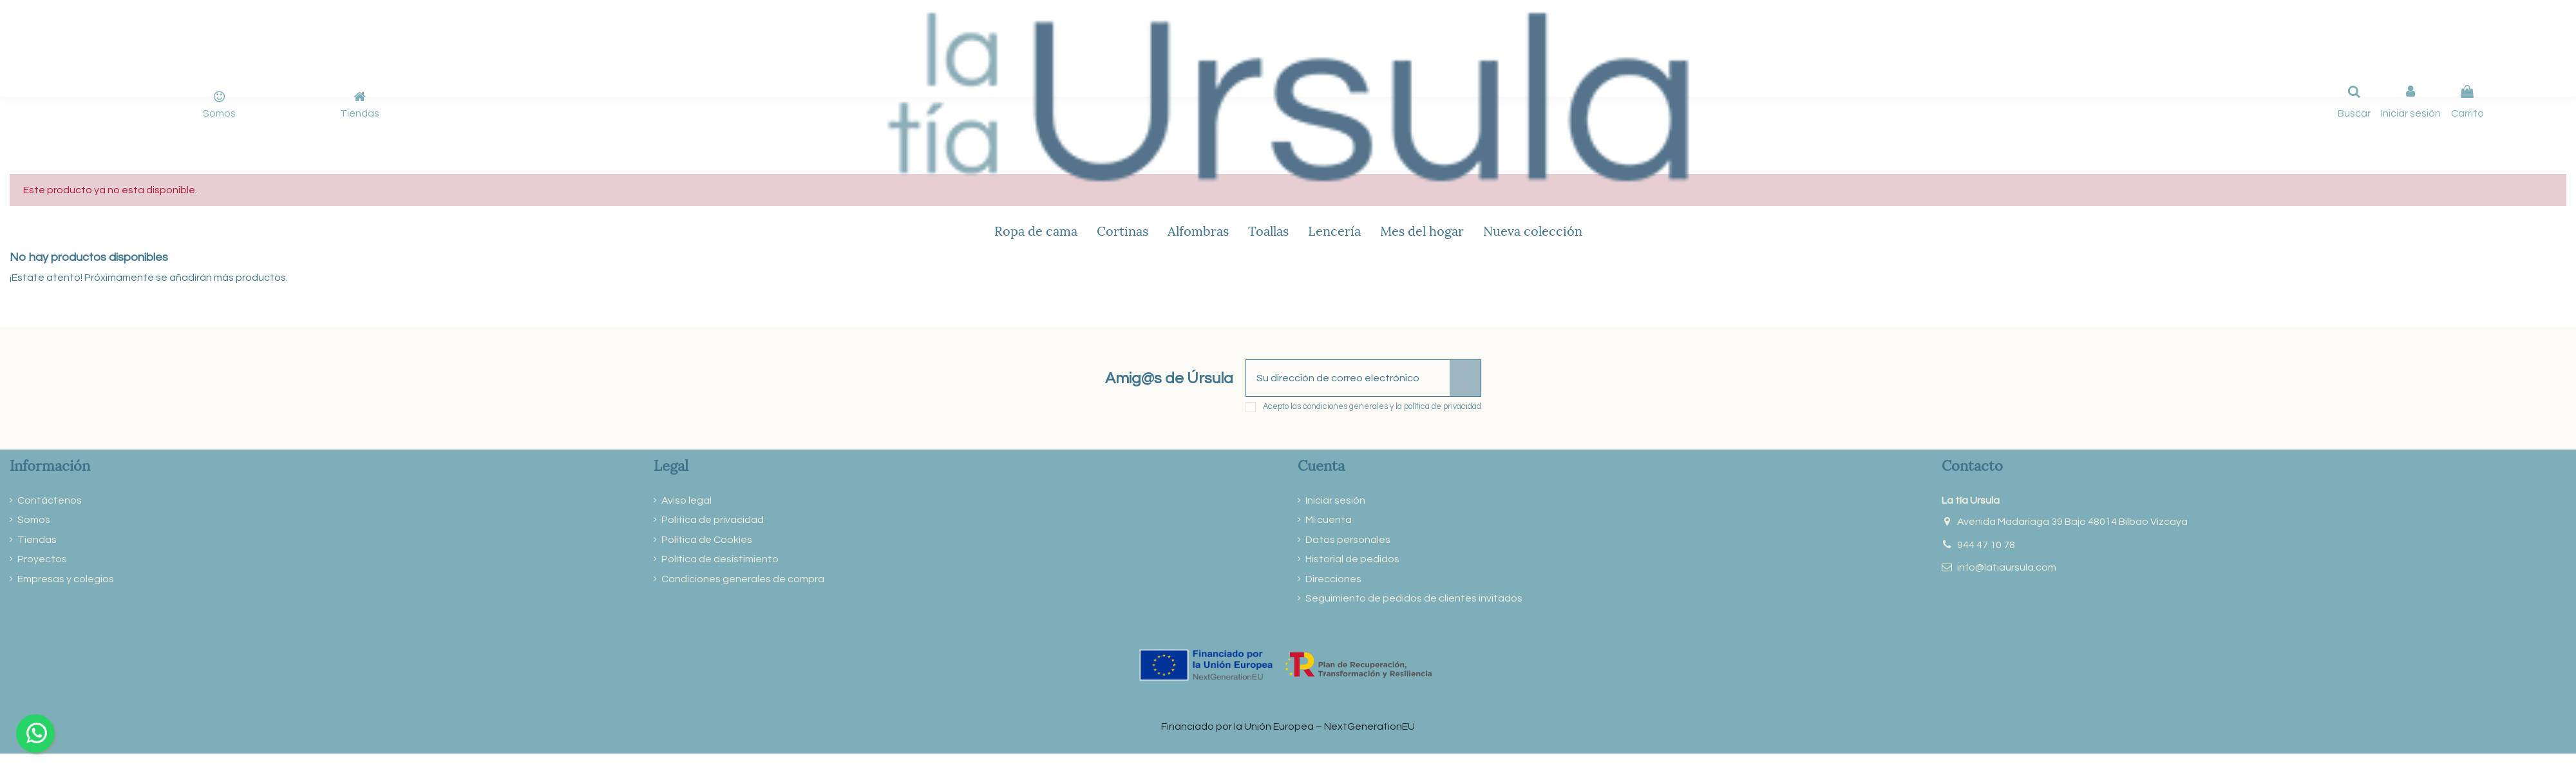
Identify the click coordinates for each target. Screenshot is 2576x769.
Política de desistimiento (720, 559)
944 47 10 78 (1986, 545)
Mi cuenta (1328, 520)
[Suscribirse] (1465, 378)
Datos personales (1347, 540)
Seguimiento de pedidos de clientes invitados (1413, 598)
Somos (219, 113)
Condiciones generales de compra (742, 579)
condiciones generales (1345, 407)
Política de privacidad (712, 520)
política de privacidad (1442, 407)
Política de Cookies (706, 540)
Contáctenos (49, 500)
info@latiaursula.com (2006, 567)
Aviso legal (686, 500)
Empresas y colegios (65, 579)
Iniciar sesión (1335, 500)
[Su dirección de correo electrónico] (1348, 378)
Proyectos (42, 559)
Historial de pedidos (1352, 559)
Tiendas (359, 113)
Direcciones (1333, 579)
